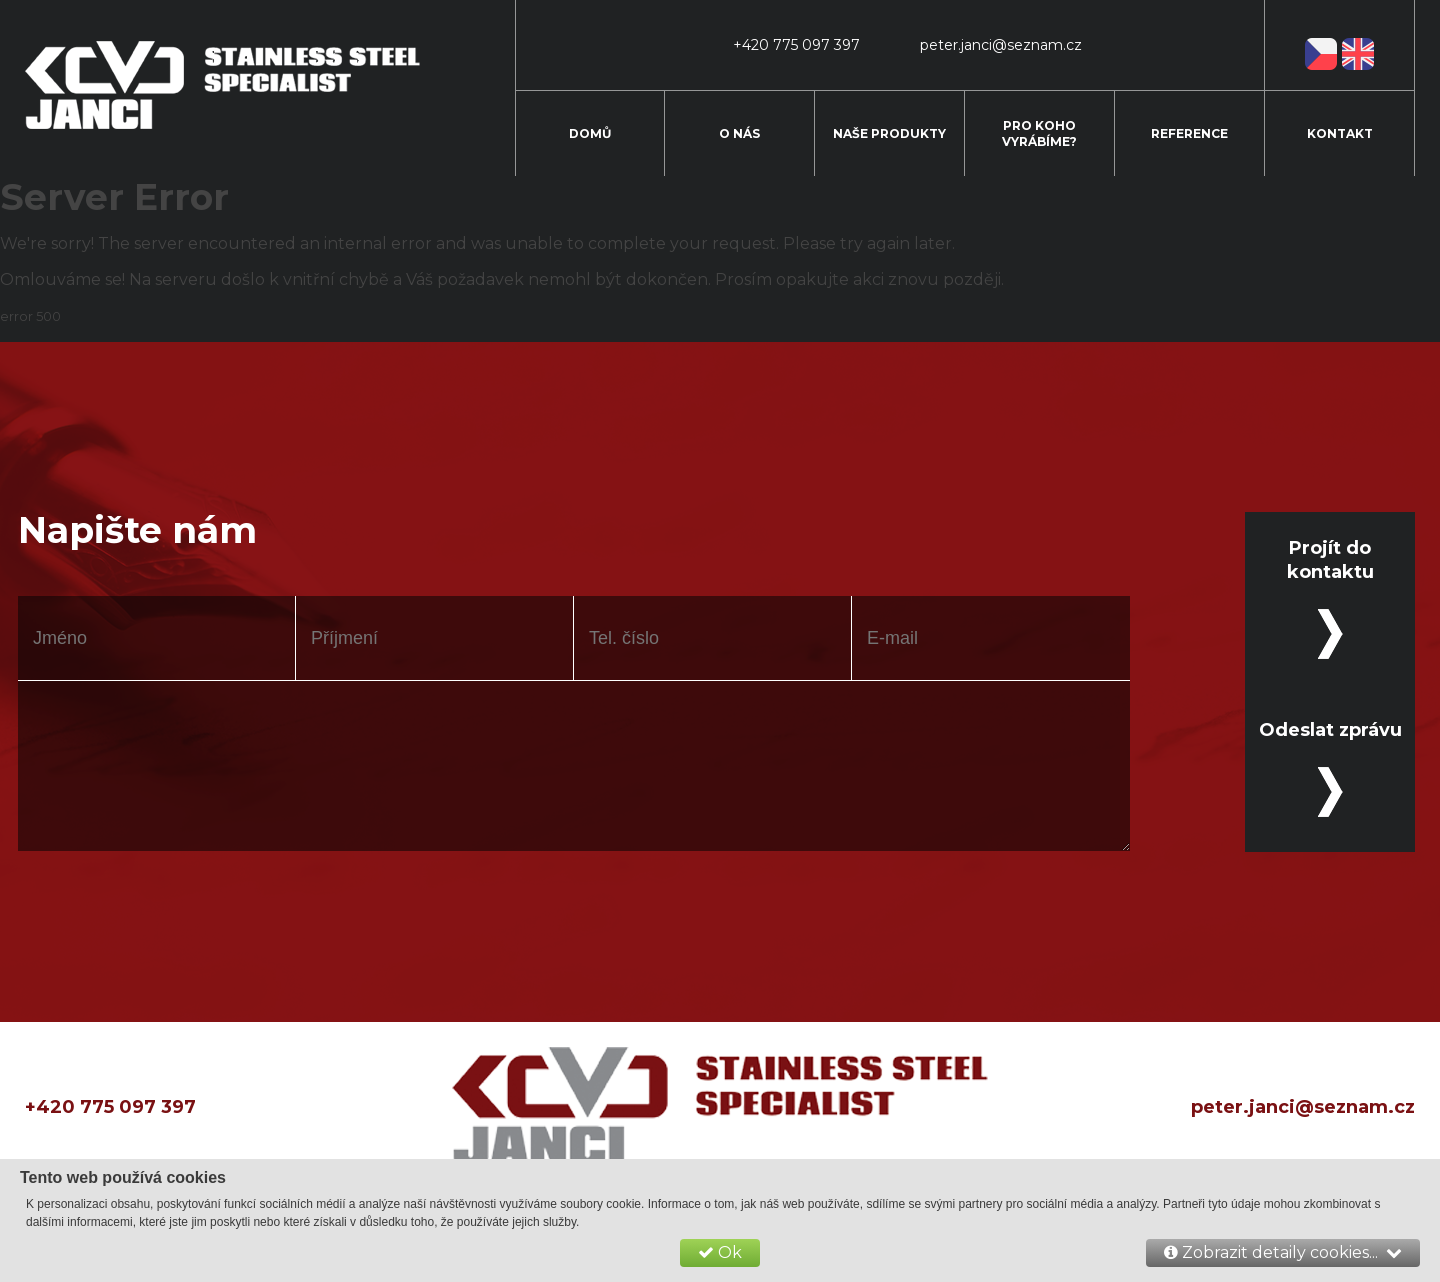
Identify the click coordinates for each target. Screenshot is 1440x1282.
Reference (1189, 133)
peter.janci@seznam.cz (1303, 1107)
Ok (720, 1252)
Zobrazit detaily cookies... (1283, 1252)
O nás (739, 133)
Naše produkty (889, 133)
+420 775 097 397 (110, 1107)
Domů (590, 133)
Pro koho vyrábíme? (1039, 133)
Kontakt (1340, 133)
